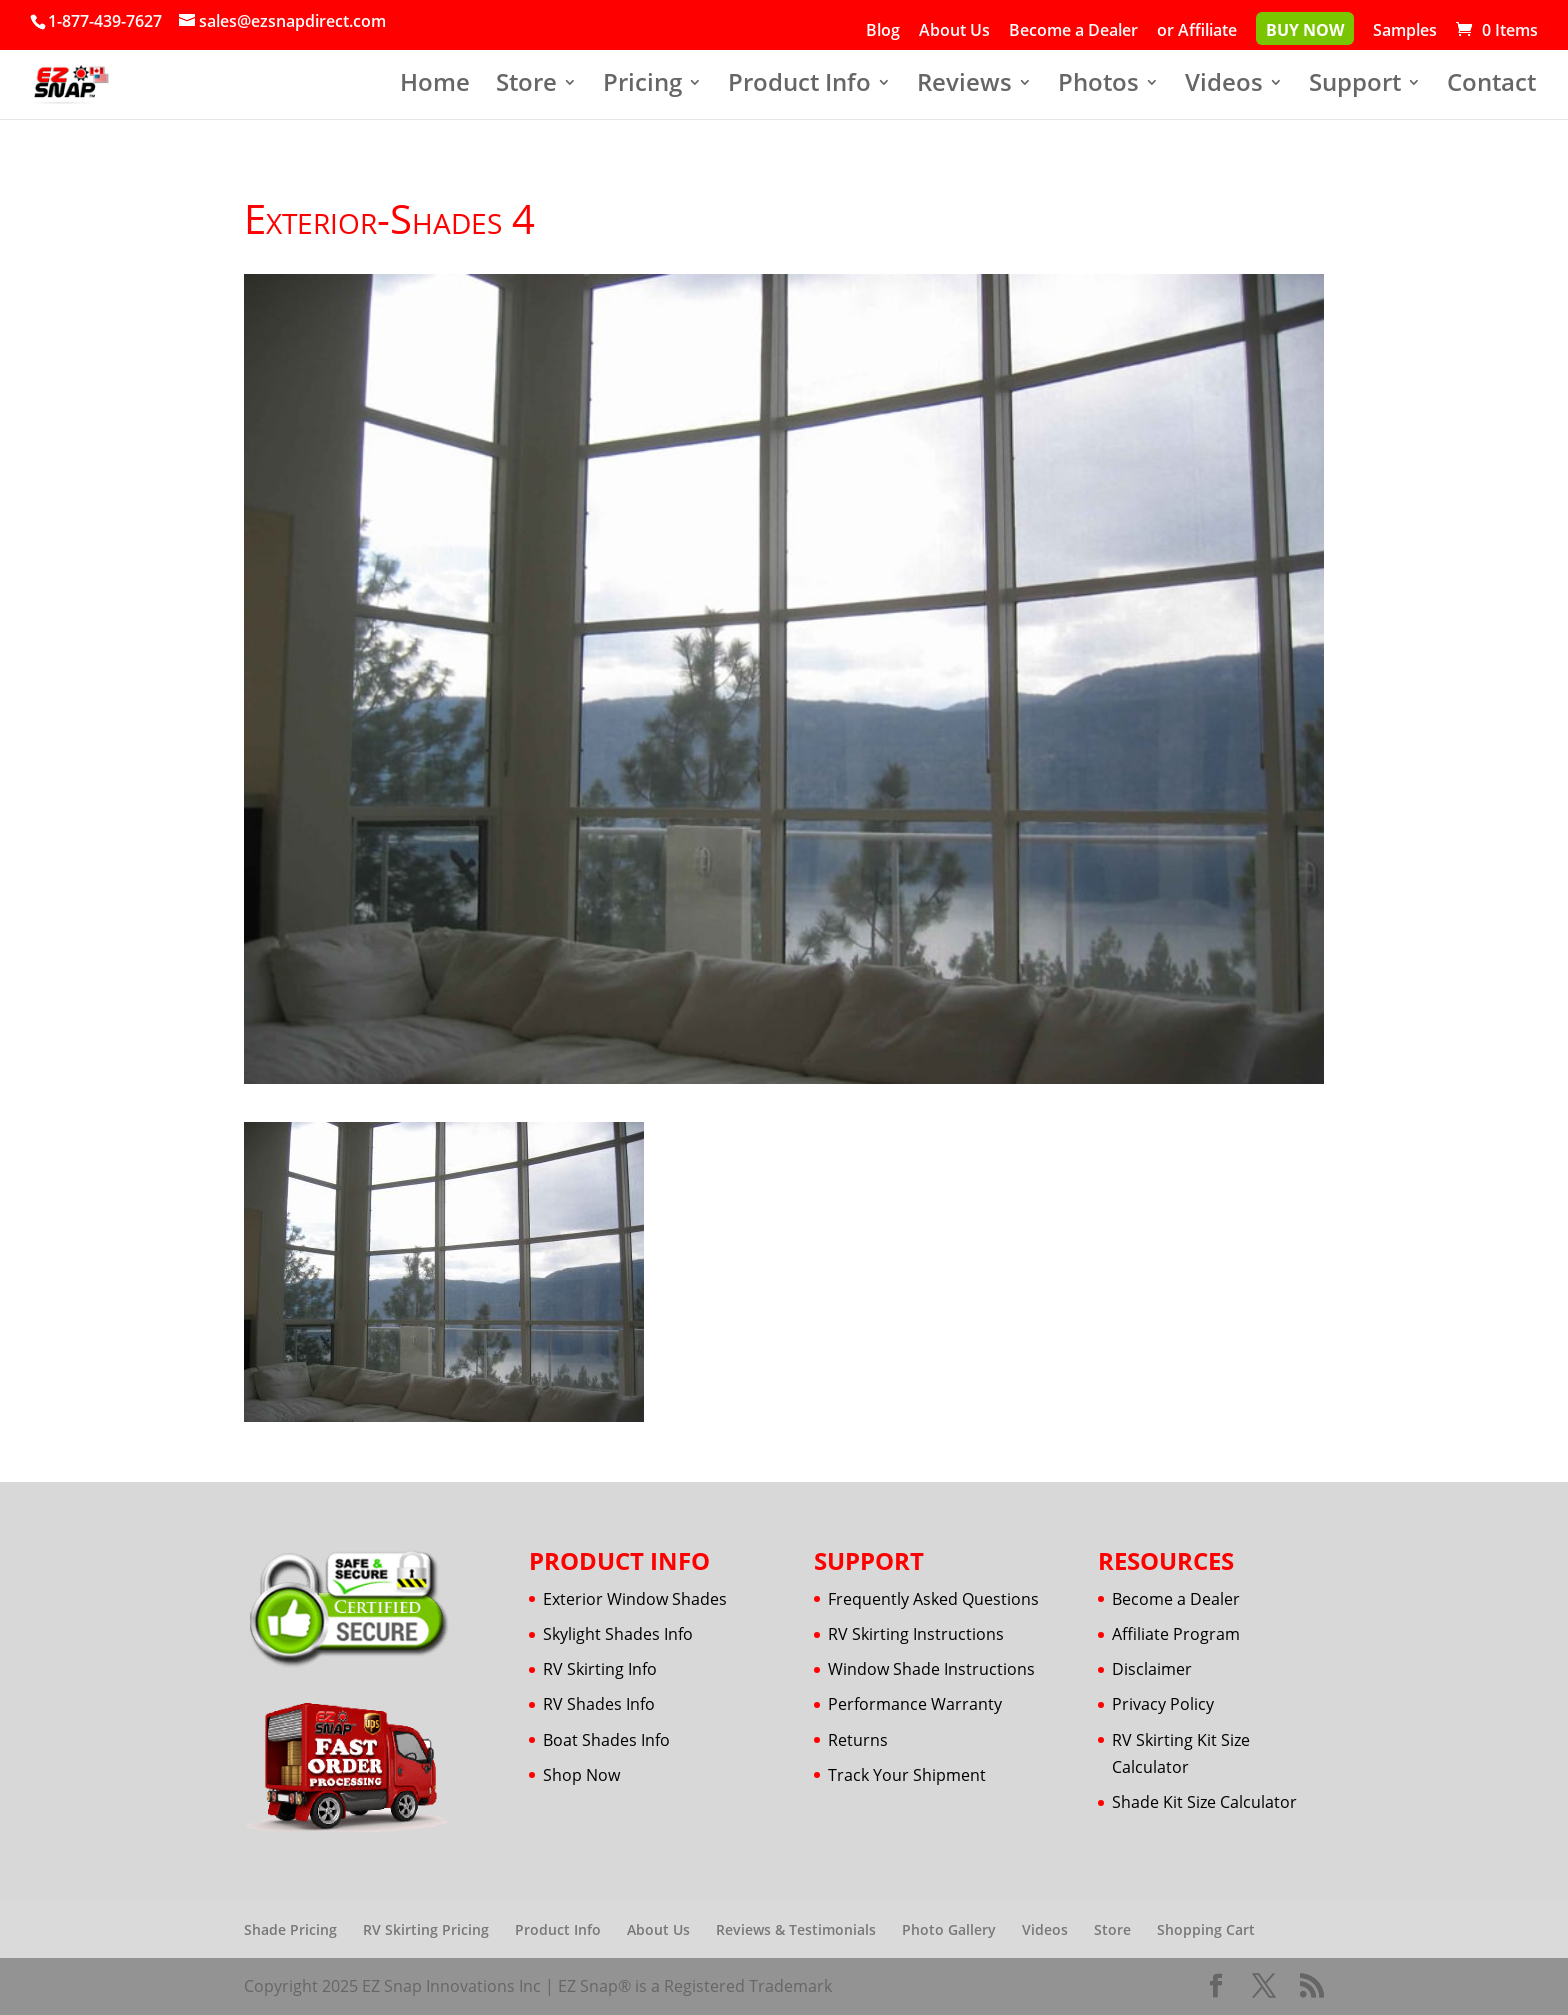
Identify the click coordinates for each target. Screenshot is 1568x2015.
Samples (1405, 31)
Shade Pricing (290, 1929)
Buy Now (1305, 31)
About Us (954, 31)
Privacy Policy (1163, 1704)
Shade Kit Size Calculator (1204, 1802)
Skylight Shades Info (618, 1634)
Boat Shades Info (606, 1740)
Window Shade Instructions (931, 1669)
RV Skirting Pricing (426, 1929)
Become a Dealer (1073, 31)
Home (435, 86)
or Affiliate (1197, 31)
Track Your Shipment (907, 1775)
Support (1355, 86)
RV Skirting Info (600, 1669)
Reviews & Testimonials (796, 1929)
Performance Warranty (915, 1704)
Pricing (642, 86)
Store (526, 86)
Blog (883, 31)
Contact (1491, 86)
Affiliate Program (1176, 1634)
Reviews (964, 86)
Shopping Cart (1206, 1929)
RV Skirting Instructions (916, 1634)
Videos (1224, 86)
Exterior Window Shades (635, 1599)
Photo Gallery (949, 1929)
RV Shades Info (599, 1704)
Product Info (799, 86)
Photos (1098, 86)
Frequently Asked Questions (933, 1599)
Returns (858, 1740)
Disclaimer (1152, 1669)
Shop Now (581, 1775)
